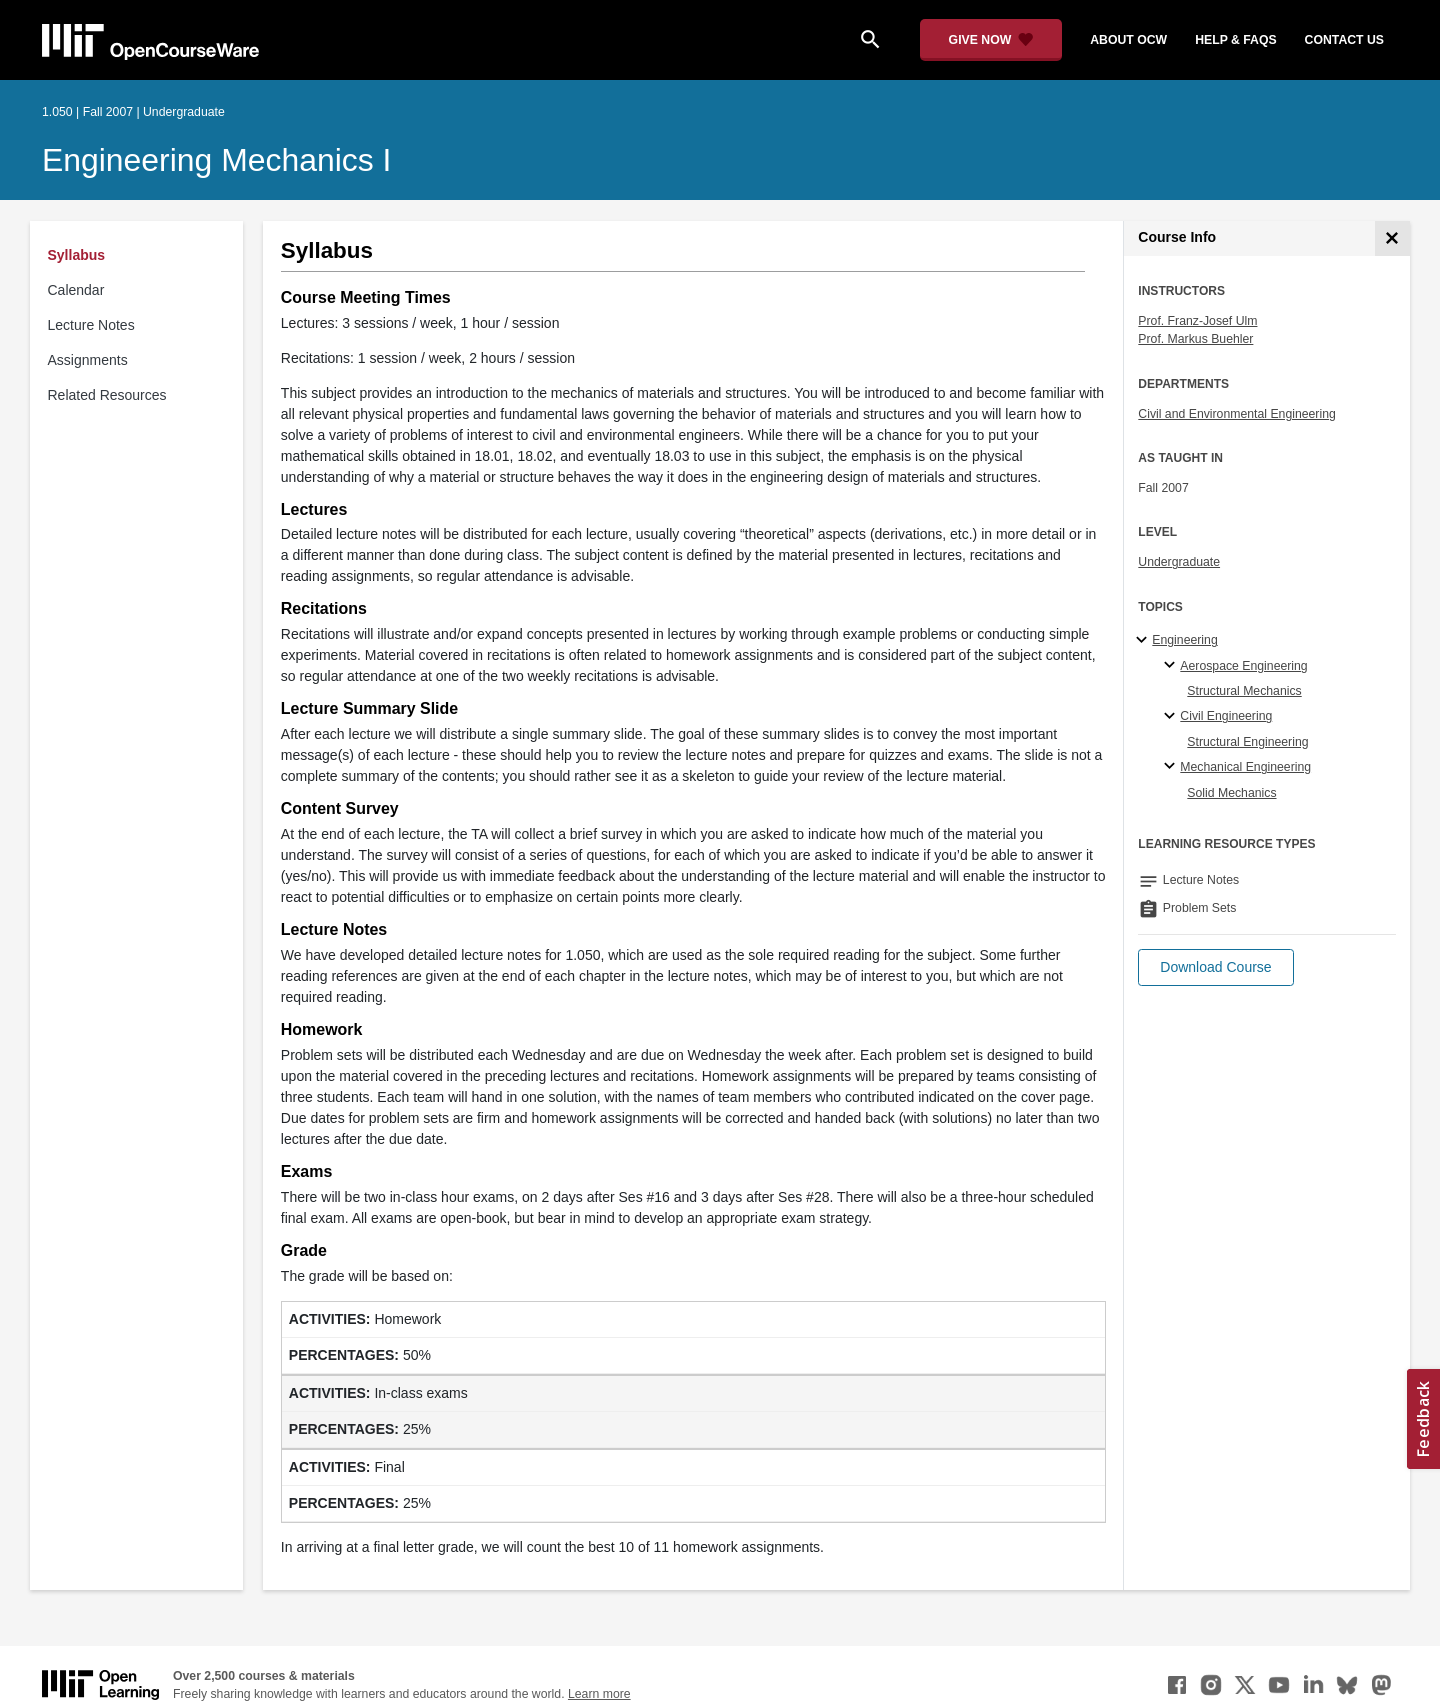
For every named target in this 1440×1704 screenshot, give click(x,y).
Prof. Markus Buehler (1195, 339)
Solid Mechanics (1231, 793)
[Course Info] (1392, 238)
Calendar (76, 290)
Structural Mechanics (1244, 691)
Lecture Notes (91, 325)
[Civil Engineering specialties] (1172, 717)
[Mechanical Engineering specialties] (1172, 767)
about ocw (1128, 40)
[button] (1215, 967)
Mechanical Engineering (1245, 767)
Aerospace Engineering (1243, 666)
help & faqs (1235, 40)
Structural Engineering (1247, 742)
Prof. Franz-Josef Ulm (1197, 321)
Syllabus (77, 255)
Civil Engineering (1226, 716)
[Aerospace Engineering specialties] (1172, 666)
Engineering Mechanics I (216, 160)
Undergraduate (1179, 562)
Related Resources (107, 395)
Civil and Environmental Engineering (1236, 414)
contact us (1344, 40)
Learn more (599, 1694)
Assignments (88, 360)
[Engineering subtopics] (1144, 641)
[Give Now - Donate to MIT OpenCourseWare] (991, 40)
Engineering (1184, 640)
